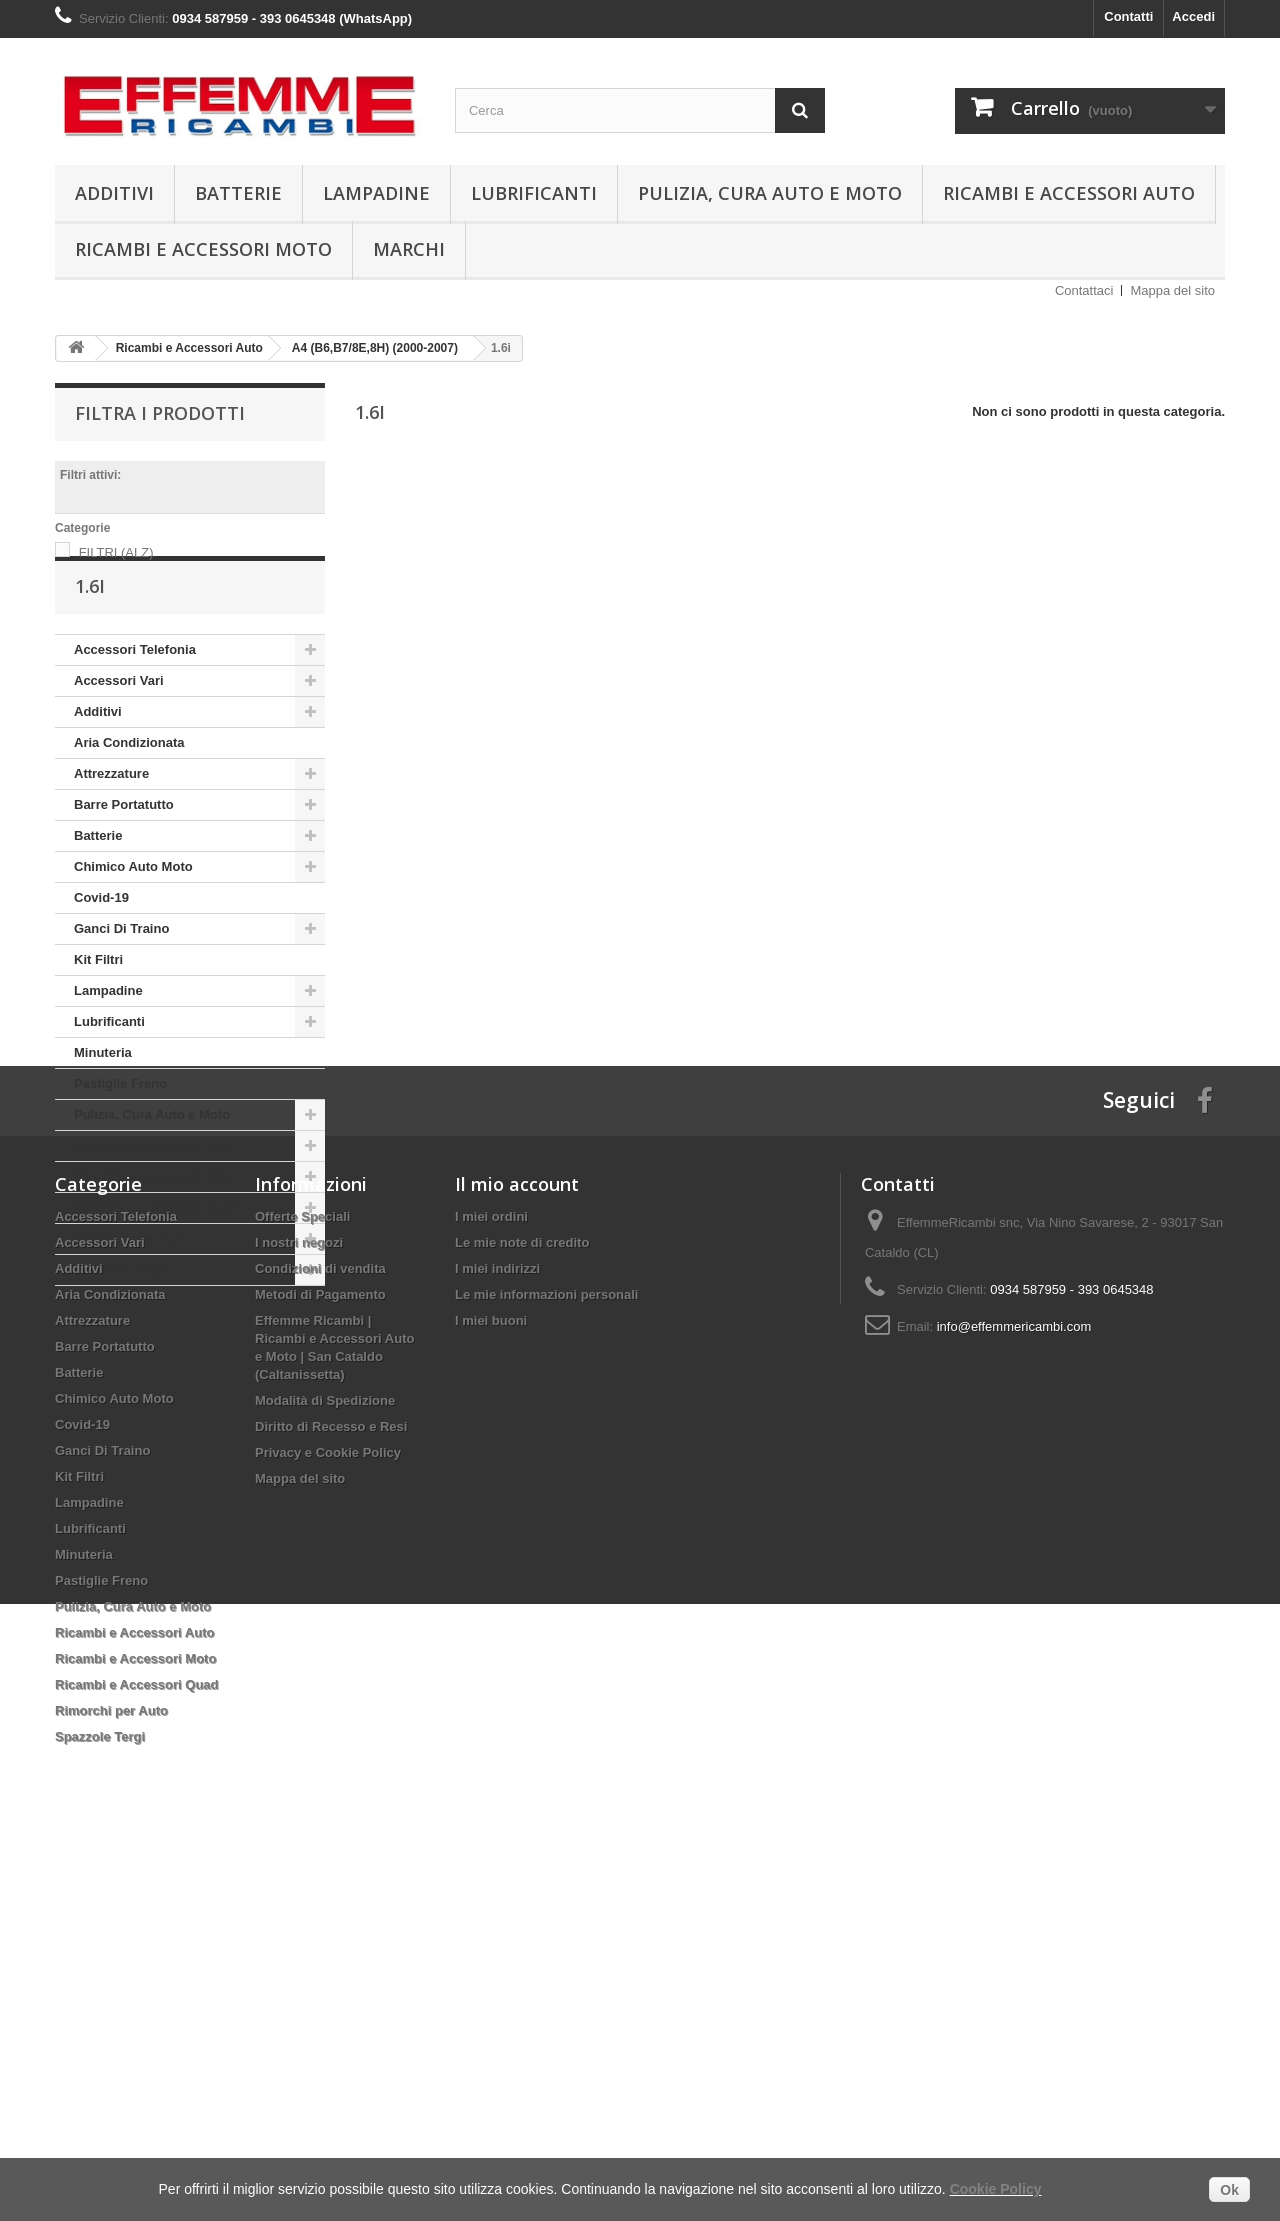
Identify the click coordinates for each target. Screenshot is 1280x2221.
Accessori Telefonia (135, 707)
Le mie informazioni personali (546, 1652)
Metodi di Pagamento (320, 1652)
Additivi (114, 193)
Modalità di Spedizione (325, 1758)
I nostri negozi (299, 1600)
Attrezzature (111, 831)
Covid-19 (101, 955)
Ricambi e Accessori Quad (156, 1265)
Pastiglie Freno (120, 1141)
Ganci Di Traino (121, 986)
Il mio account (517, 1542)
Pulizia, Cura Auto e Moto (770, 193)
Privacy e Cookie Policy (328, 1810)
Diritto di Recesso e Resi (331, 1784)
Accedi (1193, 16)
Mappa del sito (1172, 290)
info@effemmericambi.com (1014, 1684)
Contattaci (1084, 290)
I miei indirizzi (497, 1626)
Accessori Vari (119, 738)
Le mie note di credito (522, 1600)
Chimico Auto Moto (133, 924)
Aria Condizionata (129, 800)
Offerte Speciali (302, 1574)
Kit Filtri (98, 1017)
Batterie (238, 193)
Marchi (409, 249)
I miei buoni (491, 1678)
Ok (1229, 2190)
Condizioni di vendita (320, 1626)
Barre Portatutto (124, 862)
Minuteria (103, 1110)
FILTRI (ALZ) (116, 552)
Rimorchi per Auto (130, 1296)
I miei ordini (491, 1574)
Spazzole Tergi (119, 1327)
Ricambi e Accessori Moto (203, 249)
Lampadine (376, 193)
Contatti (1128, 16)
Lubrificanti (534, 193)
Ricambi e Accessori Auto (1069, 193)
